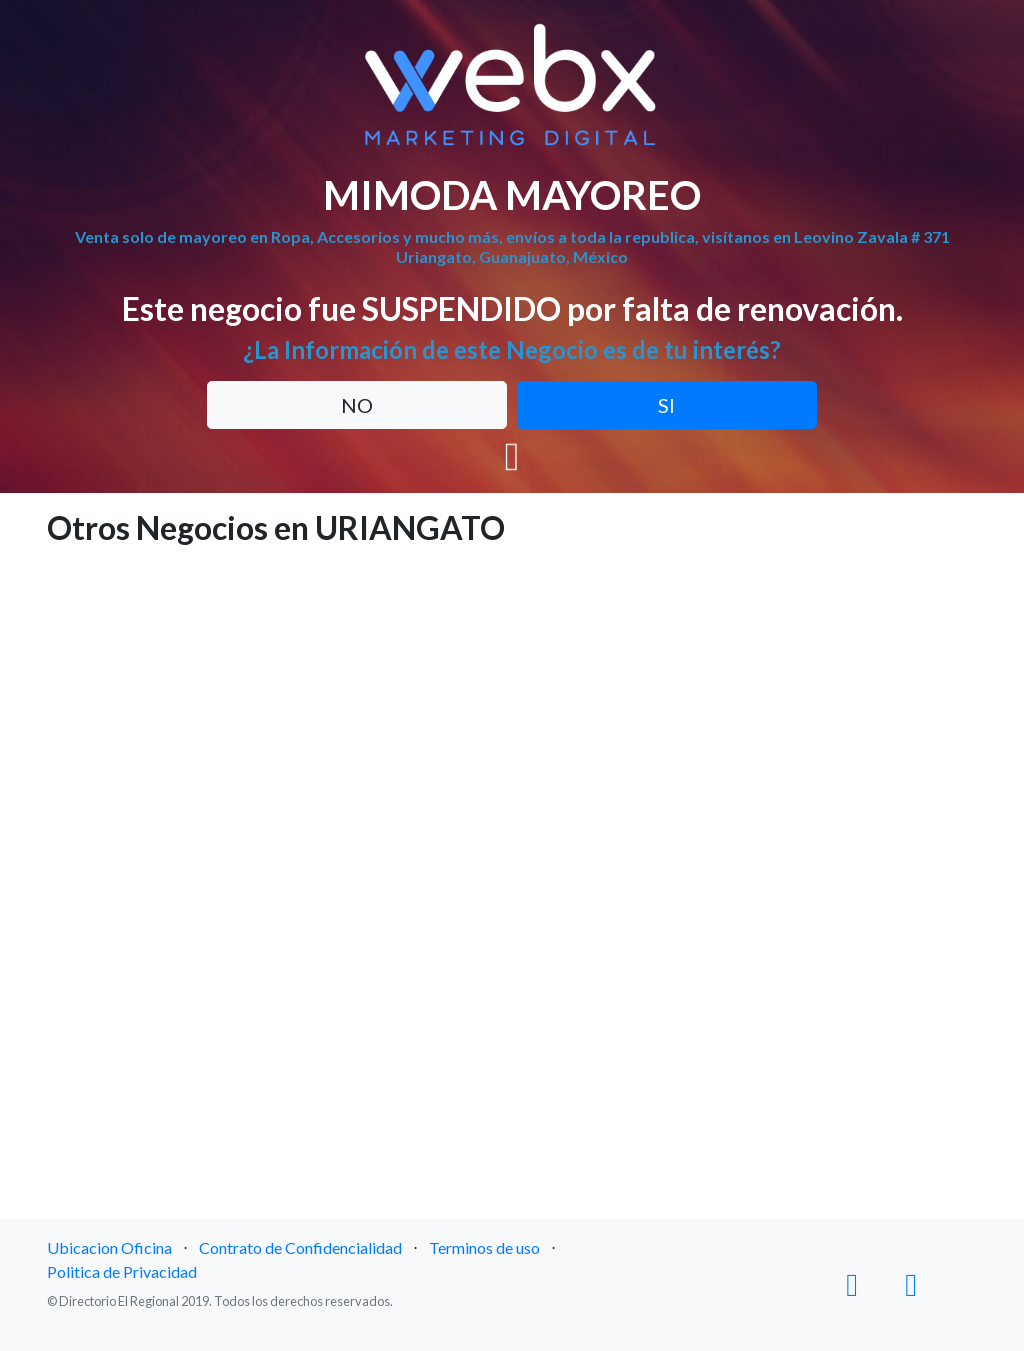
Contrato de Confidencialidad (300, 1247)
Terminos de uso (484, 1247)
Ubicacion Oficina (109, 1247)
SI (666, 405)
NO (357, 405)
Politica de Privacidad (122, 1271)
